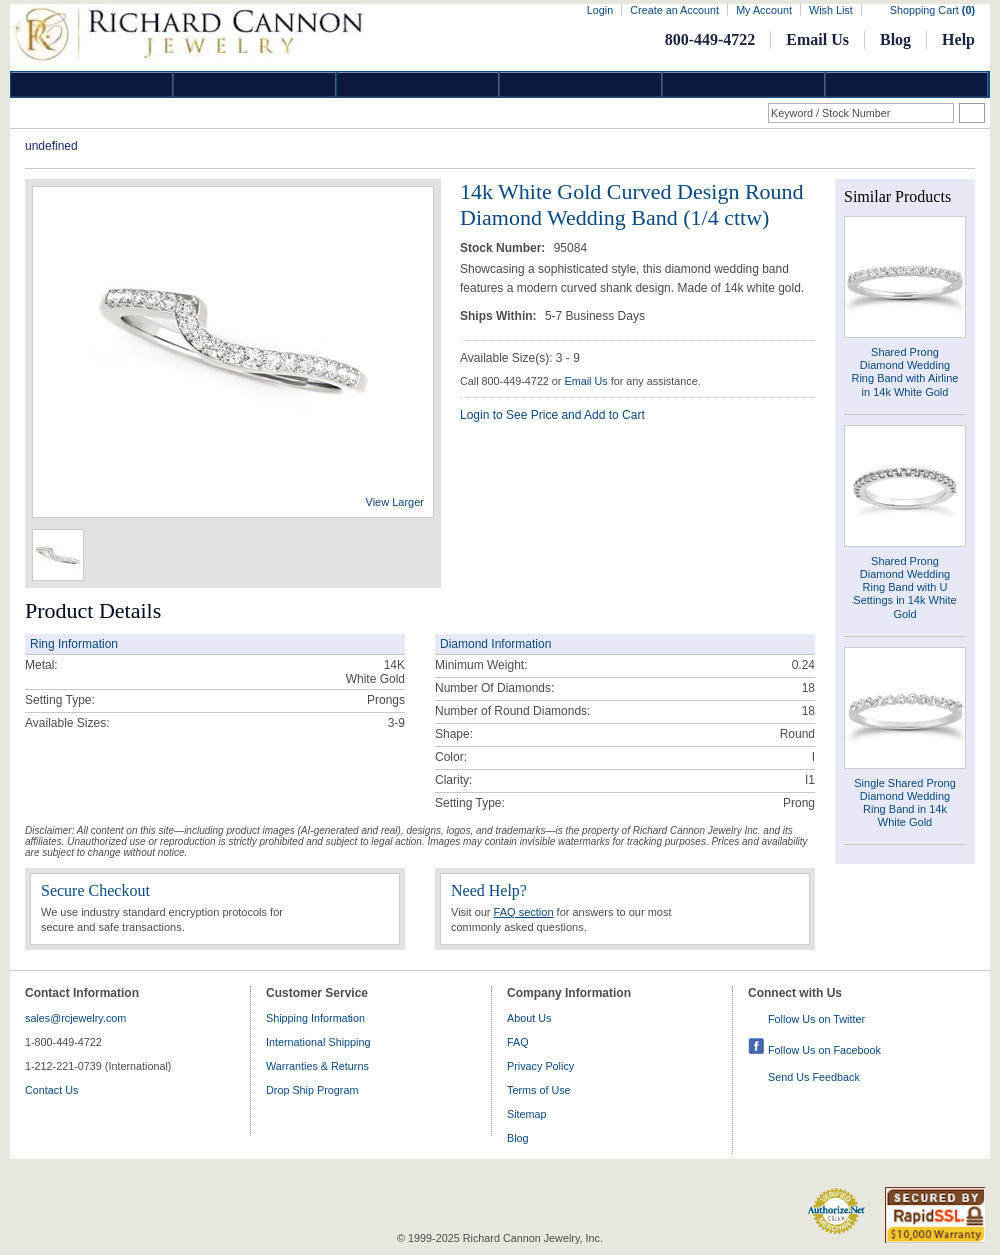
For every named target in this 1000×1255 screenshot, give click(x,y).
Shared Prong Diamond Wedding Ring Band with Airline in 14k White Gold (904, 372)
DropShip (907, 84)
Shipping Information (315, 1018)
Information (744, 84)
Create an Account (674, 10)
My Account (764, 10)
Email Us (817, 39)
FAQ (518, 1042)
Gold (255, 84)
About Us (529, 1018)
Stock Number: (504, 248)
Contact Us (51, 1090)
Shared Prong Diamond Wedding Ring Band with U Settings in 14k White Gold (904, 587)
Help (958, 39)
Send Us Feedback (814, 1077)
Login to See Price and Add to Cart (552, 415)
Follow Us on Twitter (816, 1019)
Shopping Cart (932, 10)
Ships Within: (500, 316)
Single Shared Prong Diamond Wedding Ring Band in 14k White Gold (905, 803)
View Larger (395, 502)
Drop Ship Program (312, 1090)
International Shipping (318, 1042)
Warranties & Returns (317, 1066)
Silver (418, 84)
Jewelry (581, 84)
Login (600, 10)
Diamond (92, 84)
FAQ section (524, 912)
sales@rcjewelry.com (75, 1018)
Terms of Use (539, 1090)
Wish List (831, 10)
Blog (895, 39)
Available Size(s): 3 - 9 (520, 358)
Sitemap (527, 1114)
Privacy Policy (540, 1066)
